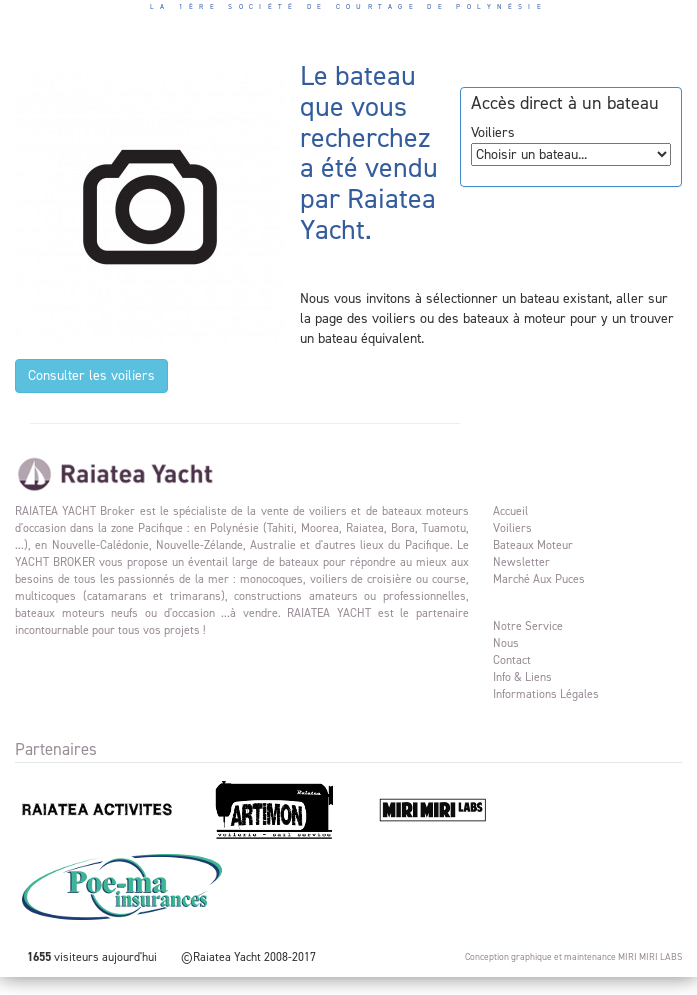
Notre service (528, 626)
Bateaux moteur (533, 545)
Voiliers (512, 528)
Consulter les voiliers (91, 375)
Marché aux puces (539, 579)
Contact (512, 660)
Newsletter (521, 562)
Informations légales (546, 694)
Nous (506, 643)
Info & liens (522, 677)
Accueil (510, 511)
